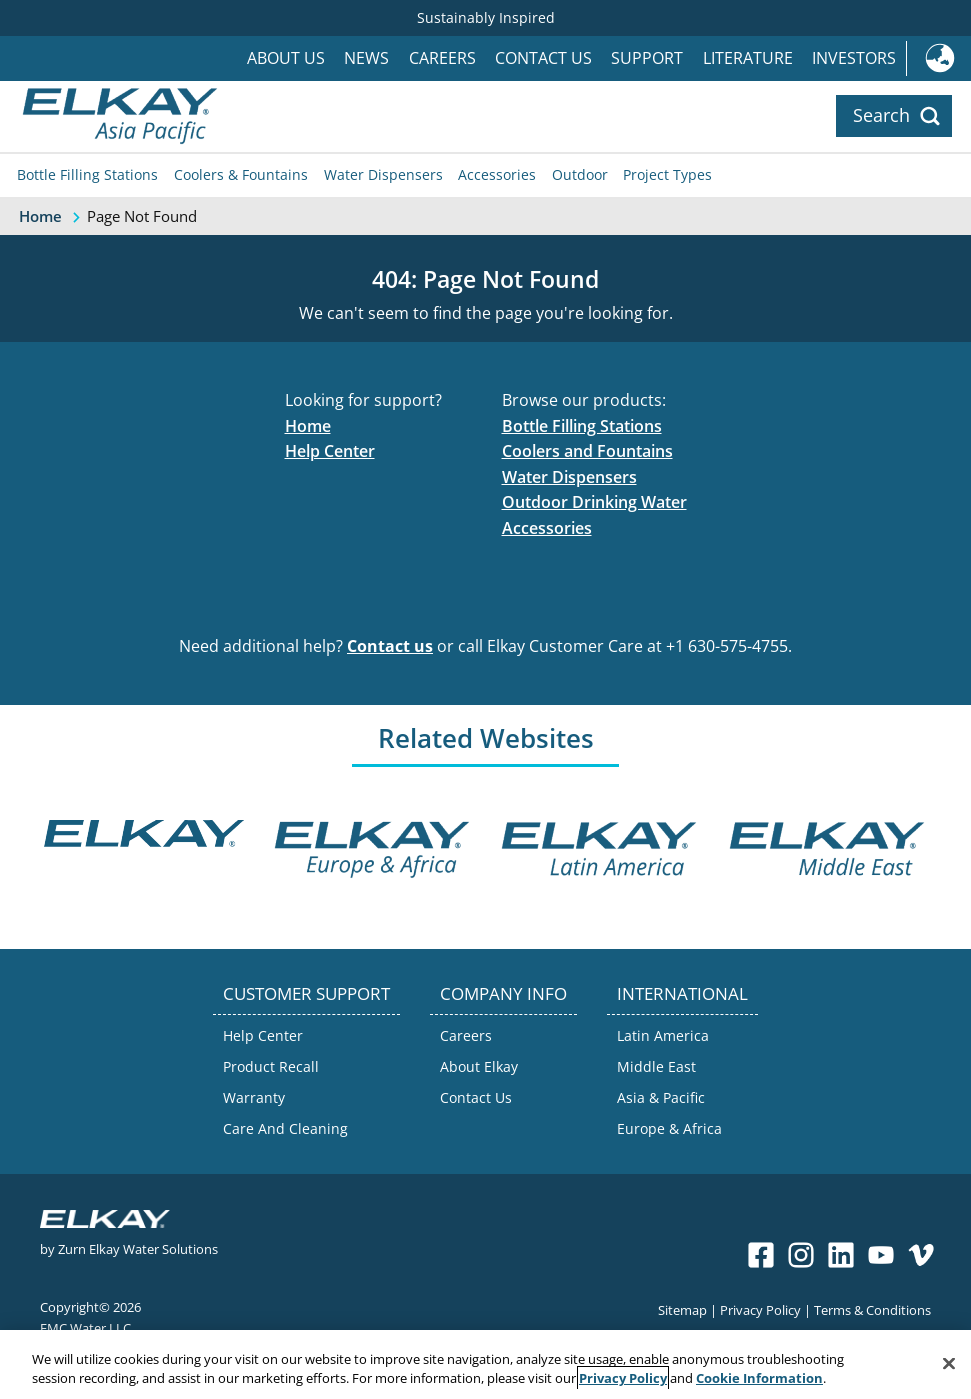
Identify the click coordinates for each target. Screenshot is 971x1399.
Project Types (667, 174)
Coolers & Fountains (241, 174)
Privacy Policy (760, 1309)
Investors (854, 58)
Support (647, 58)
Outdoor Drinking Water (594, 502)
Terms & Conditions (872, 1309)
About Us (286, 58)
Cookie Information (759, 1378)
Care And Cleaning (285, 1128)
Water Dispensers (383, 174)
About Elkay (479, 1066)
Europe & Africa (669, 1128)
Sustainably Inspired (486, 17)
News (366, 58)
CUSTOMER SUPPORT (306, 993)
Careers (442, 58)
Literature (748, 58)
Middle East (656, 1066)
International (938, 58)
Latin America (663, 1035)
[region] (485, 1364)
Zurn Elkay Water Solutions (138, 1248)
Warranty (254, 1097)
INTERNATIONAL (682, 993)
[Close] (949, 1364)
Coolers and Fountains (587, 451)
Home (308, 426)
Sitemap (682, 1309)
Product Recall (271, 1066)
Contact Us (543, 58)
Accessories (497, 174)
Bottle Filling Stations (87, 174)
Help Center (330, 451)
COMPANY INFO (503, 993)
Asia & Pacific (661, 1097)
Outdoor (580, 174)
